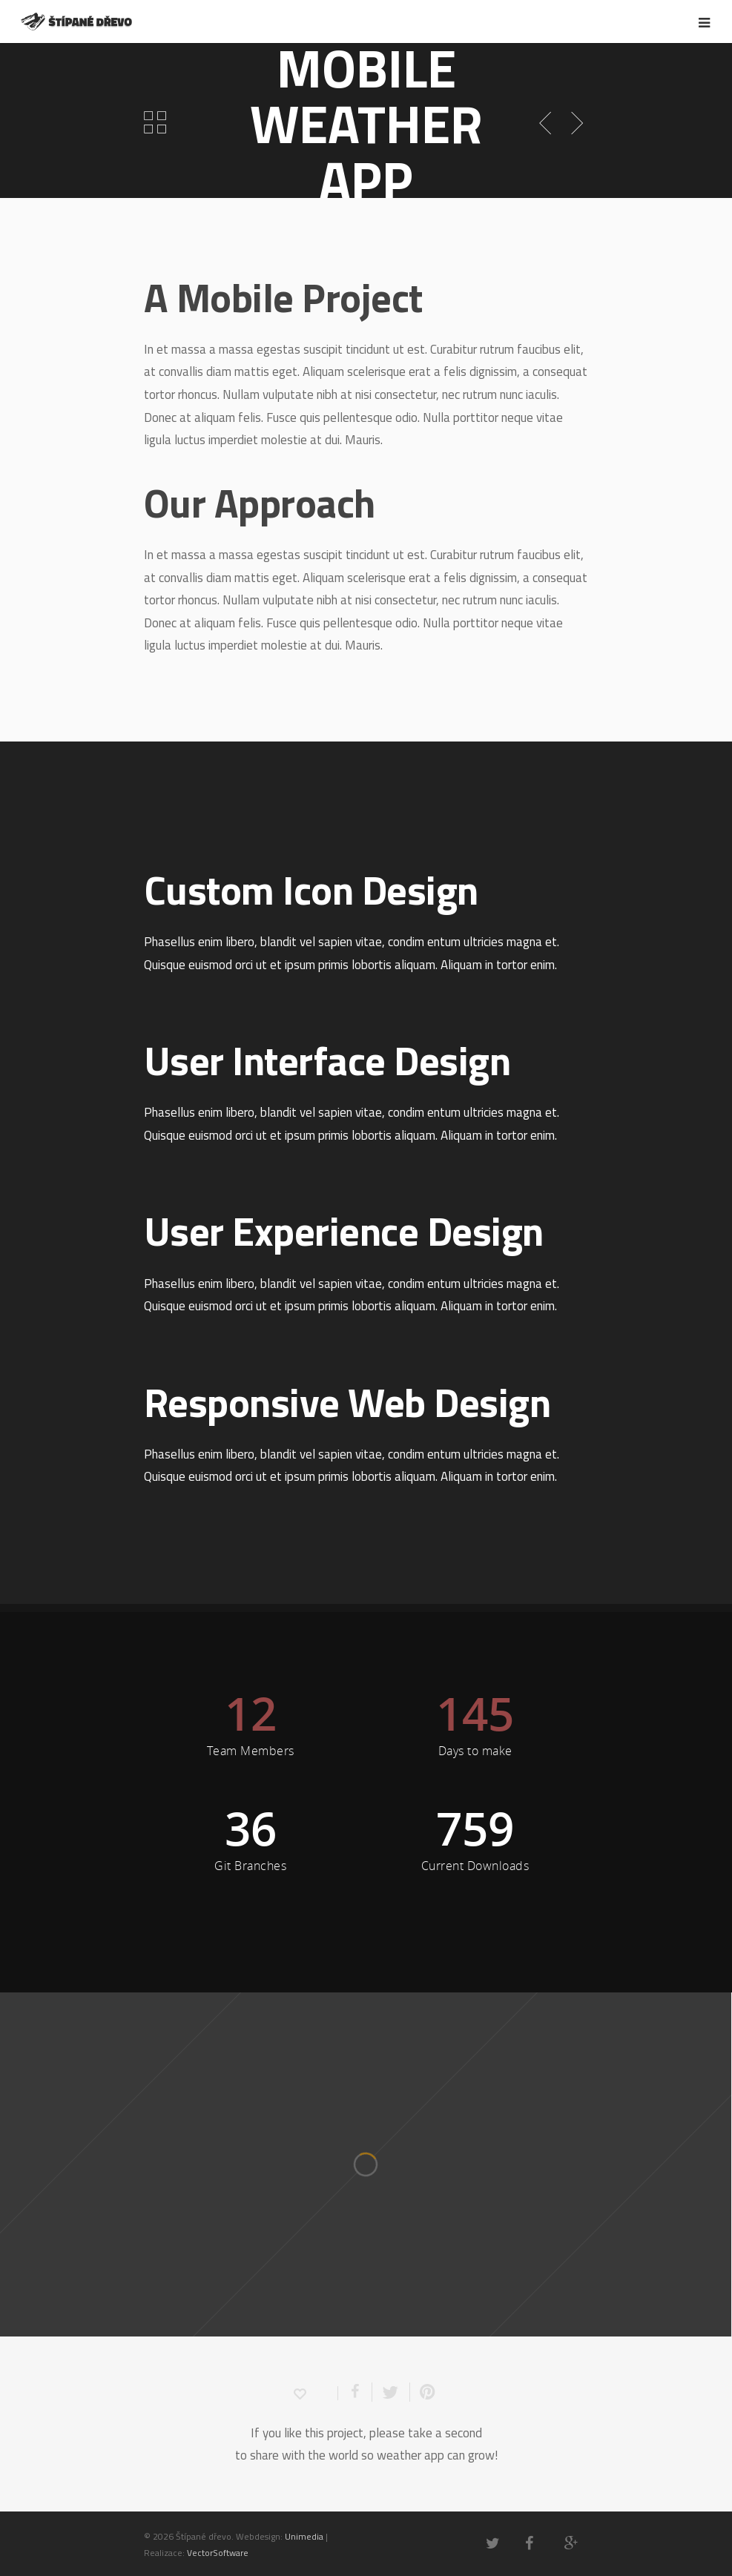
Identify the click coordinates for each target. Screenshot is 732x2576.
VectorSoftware (217, 2553)
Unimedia (304, 2536)
